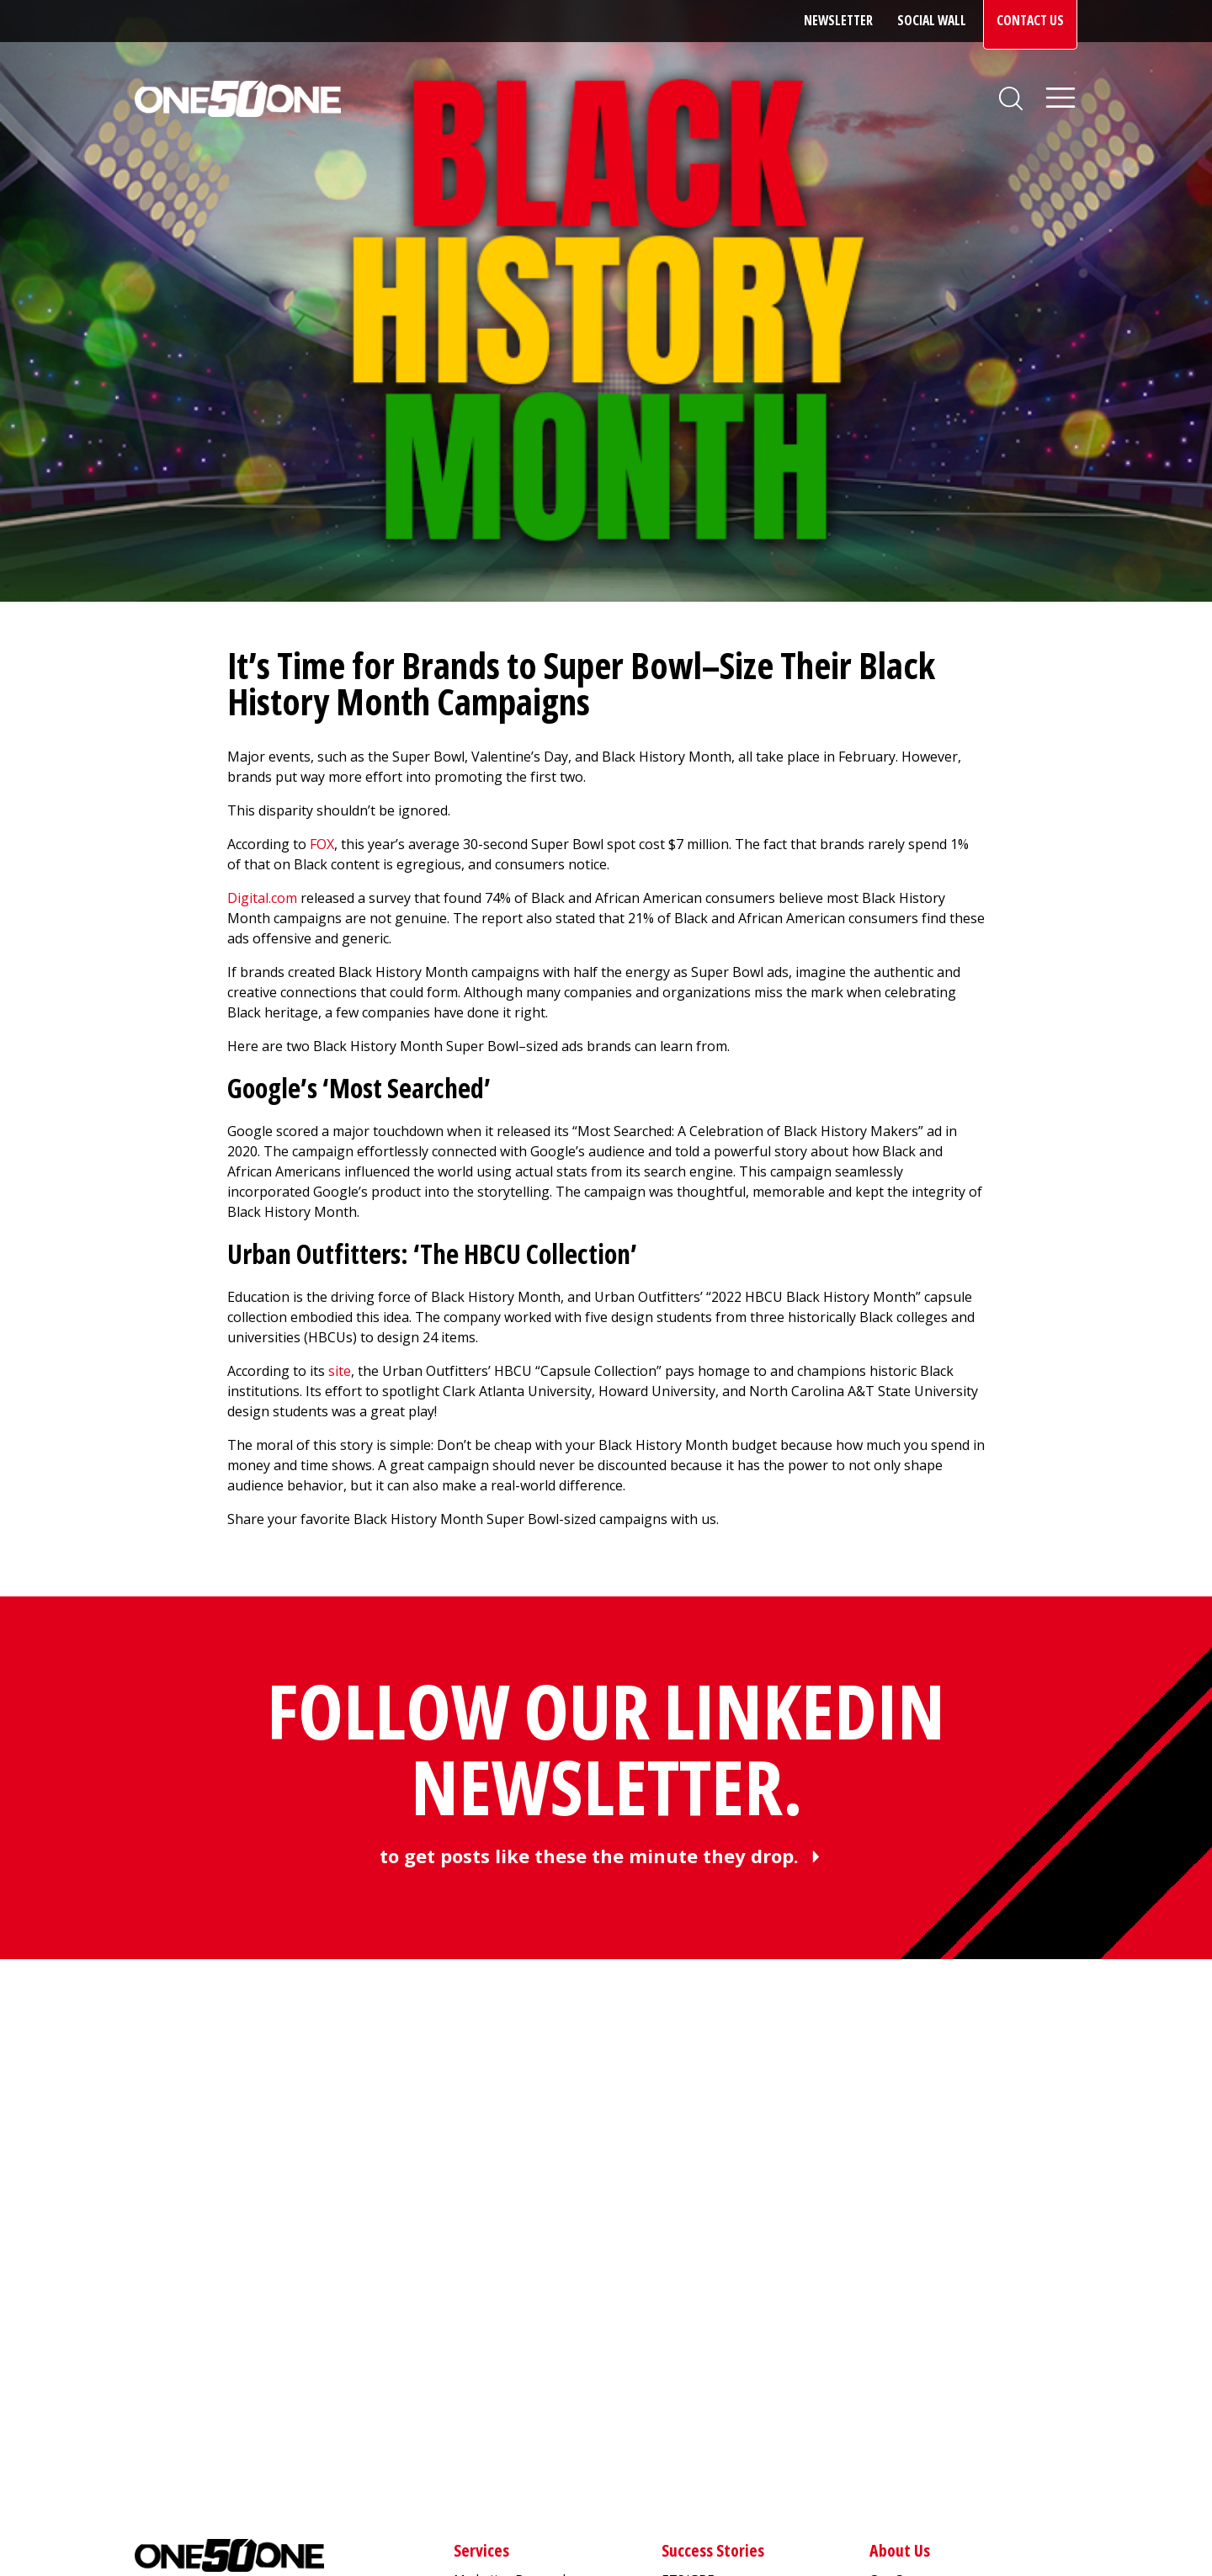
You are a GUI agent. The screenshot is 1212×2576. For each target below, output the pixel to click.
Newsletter (838, 20)
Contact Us (1030, 20)
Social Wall (931, 20)
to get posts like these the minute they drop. (589, 1855)
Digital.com (262, 898)
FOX (322, 844)
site (339, 1371)
